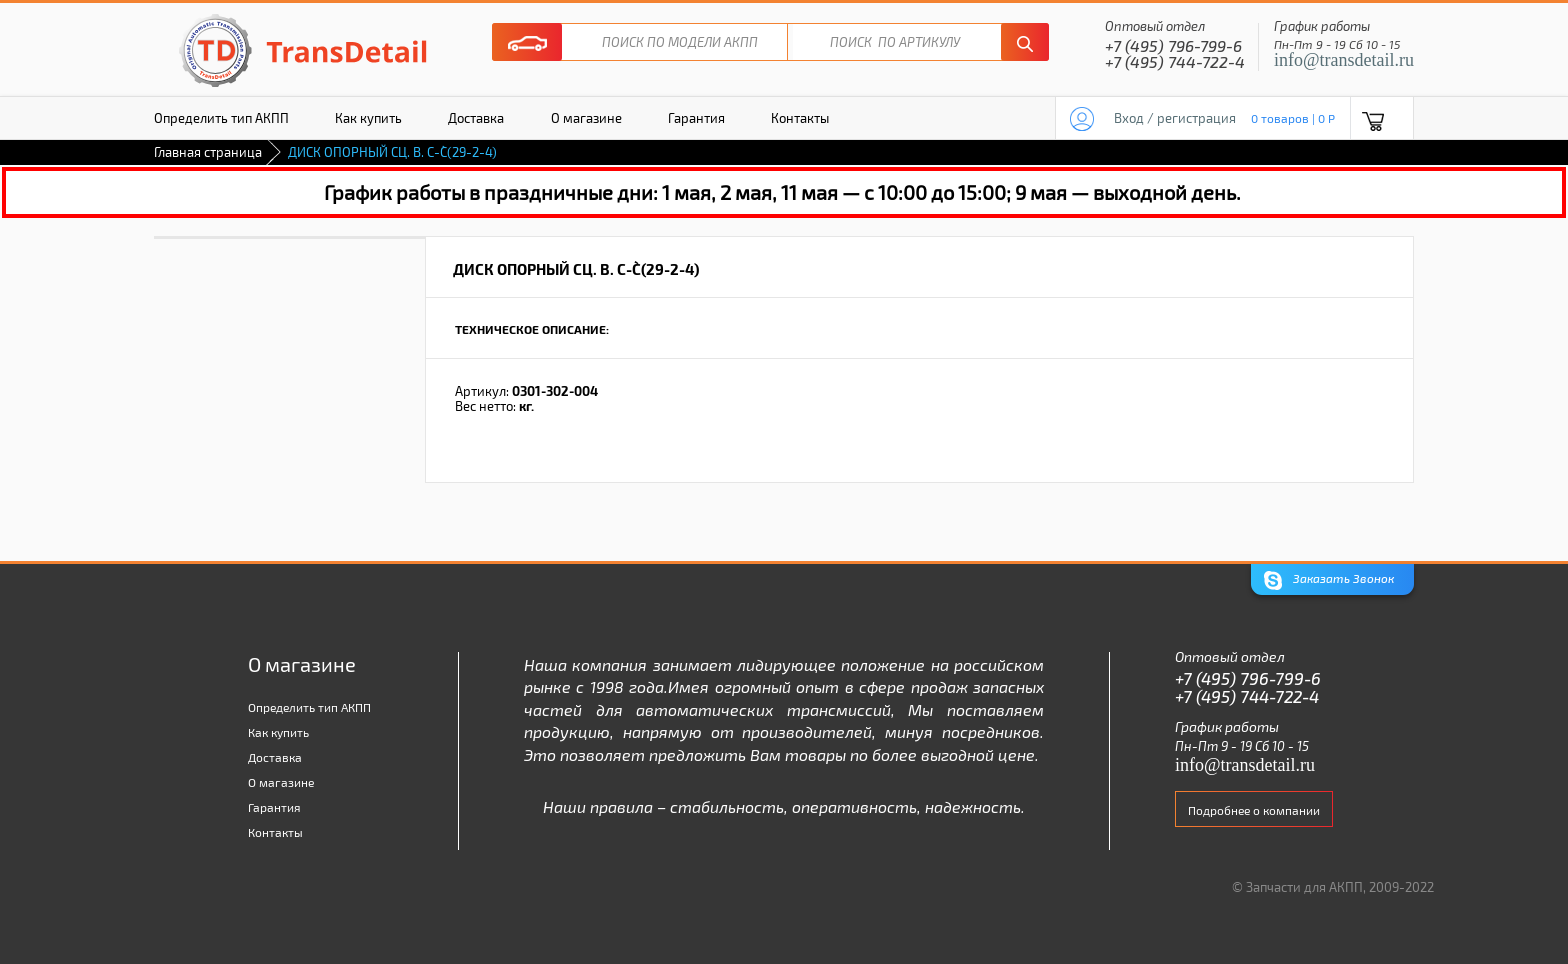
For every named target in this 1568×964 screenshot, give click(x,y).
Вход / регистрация (1175, 118)
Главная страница (208, 152)
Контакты (800, 118)
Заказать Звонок (1329, 580)
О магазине (586, 118)
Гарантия (696, 118)
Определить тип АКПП (221, 118)
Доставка (476, 118)
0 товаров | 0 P (1293, 118)
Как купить (368, 118)
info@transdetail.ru (1344, 60)
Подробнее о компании (1254, 810)
